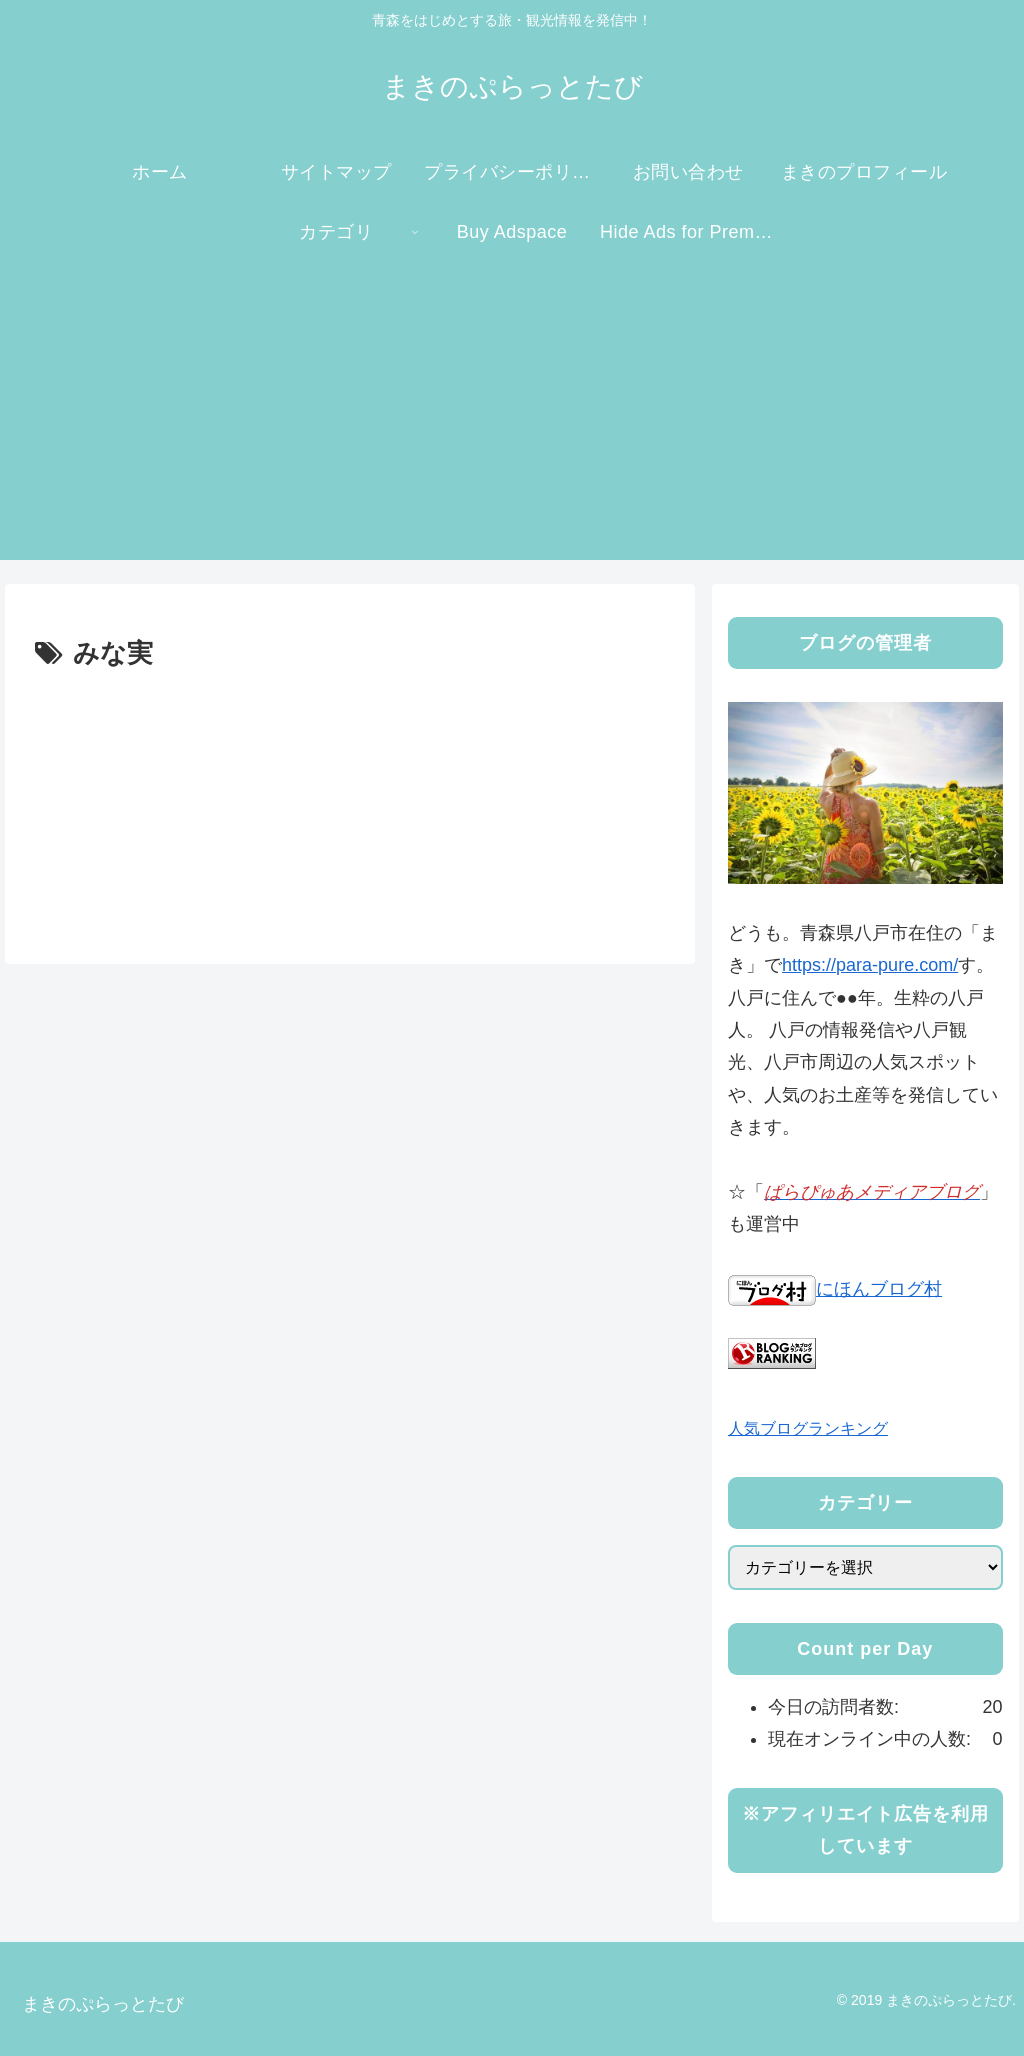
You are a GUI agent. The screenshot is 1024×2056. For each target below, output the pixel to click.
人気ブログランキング (808, 1428)
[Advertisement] (512, 420)
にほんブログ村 (835, 1289)
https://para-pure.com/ (870, 965)
